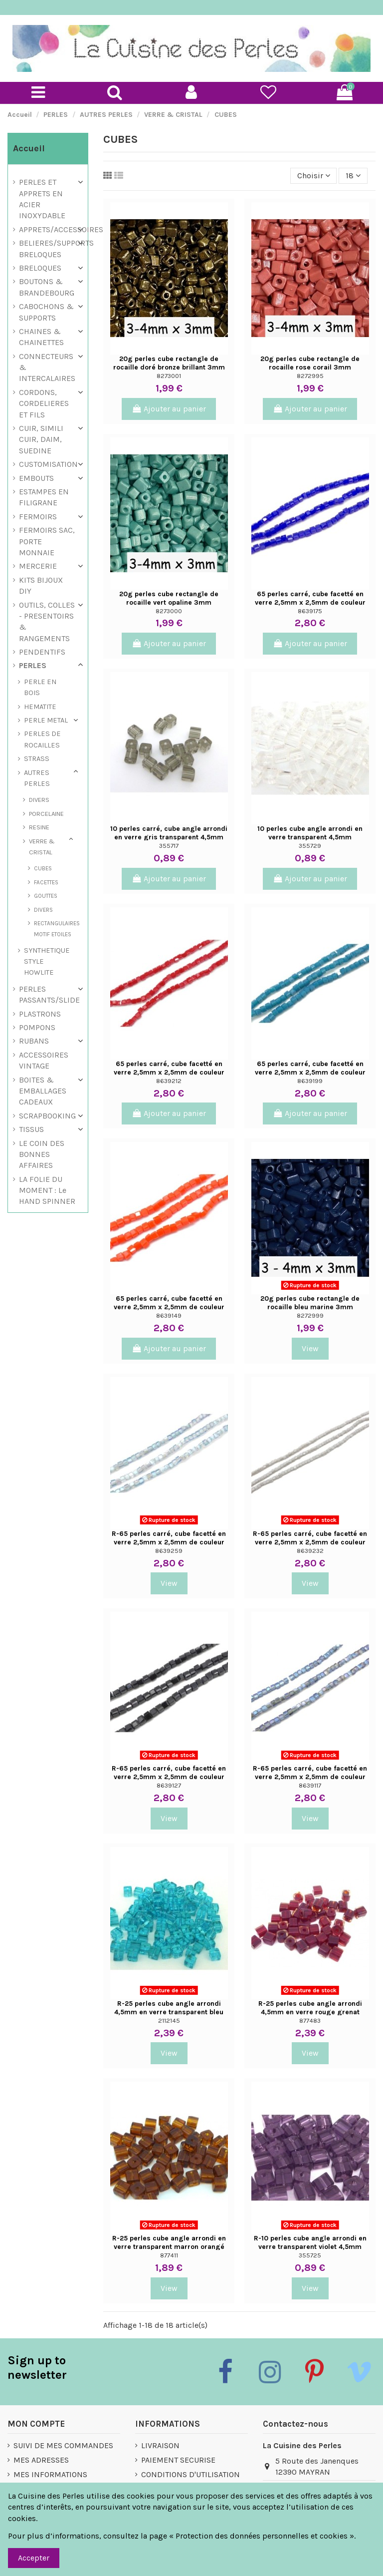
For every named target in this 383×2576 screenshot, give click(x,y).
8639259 (169, 1550)
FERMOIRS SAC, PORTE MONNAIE (47, 541)
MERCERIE (38, 566)
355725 (310, 2255)
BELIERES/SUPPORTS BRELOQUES (56, 248)
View (310, 1348)
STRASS (36, 758)
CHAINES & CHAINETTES (41, 337)
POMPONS (37, 1027)
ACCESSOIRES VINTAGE (43, 1060)
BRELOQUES (40, 268)
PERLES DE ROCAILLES (42, 739)
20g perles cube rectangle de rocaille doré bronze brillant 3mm (169, 363)
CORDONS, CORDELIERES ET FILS (44, 403)
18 (353, 175)
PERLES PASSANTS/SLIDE (49, 994)
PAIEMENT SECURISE (178, 2460)
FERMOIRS (38, 516)
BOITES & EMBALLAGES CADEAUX (42, 1091)
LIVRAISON (160, 2445)
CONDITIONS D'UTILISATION (190, 2474)
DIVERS (39, 799)
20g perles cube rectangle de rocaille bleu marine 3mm (310, 1302)
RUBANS (34, 1041)
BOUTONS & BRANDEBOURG (46, 287)
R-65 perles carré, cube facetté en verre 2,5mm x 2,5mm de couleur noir (169, 1777)
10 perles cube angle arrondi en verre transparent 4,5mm (310, 832)
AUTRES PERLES (37, 778)
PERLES (32, 665)
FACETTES (46, 882)
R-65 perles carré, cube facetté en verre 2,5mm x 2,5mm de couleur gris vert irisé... (169, 1542)
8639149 (169, 1315)
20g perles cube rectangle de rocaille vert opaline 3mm (168, 598)
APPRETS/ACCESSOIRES (61, 229)
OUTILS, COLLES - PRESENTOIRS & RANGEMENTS (47, 621)
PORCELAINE (46, 813)
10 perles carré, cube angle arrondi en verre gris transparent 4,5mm (168, 832)
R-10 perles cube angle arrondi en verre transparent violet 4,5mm (310, 2242)
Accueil (29, 148)
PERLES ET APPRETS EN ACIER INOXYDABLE (42, 198)
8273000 (169, 611)
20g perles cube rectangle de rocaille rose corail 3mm (310, 363)
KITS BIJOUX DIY (41, 585)
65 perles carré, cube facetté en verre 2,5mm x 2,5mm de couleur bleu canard (310, 1072)
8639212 (169, 1081)
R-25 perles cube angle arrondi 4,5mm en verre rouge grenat (310, 2007)
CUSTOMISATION (48, 464)
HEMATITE (40, 707)
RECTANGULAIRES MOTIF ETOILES (57, 929)
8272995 (310, 375)
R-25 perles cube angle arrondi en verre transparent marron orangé (169, 2242)
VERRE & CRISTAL (42, 846)
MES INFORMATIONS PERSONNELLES (50, 2480)
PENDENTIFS (42, 652)
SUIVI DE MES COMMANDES (63, 2445)
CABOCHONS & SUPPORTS (46, 312)
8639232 (310, 1550)
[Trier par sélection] (313, 176)
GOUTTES (45, 895)
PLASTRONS (40, 1014)
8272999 (310, 1315)
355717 (169, 845)
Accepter (33, 2558)
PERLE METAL (46, 720)
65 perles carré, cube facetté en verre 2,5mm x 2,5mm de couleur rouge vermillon (169, 1072)
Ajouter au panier (169, 408)
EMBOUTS (36, 478)
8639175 (310, 611)
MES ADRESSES (41, 2460)
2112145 (169, 2020)
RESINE (39, 827)
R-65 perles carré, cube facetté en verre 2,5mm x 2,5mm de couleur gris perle (310, 1542)
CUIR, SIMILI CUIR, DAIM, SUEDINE (41, 439)
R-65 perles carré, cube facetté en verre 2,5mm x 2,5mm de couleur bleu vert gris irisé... (310, 1777)
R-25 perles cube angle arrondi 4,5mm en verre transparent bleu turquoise (168, 2012)
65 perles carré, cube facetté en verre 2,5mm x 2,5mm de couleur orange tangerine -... (169, 1307)
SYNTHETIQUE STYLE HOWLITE (47, 961)
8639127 (169, 1785)
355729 (310, 845)
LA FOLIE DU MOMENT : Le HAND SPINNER (47, 1190)
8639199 (310, 1081)
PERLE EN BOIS (40, 687)
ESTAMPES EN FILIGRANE (44, 497)
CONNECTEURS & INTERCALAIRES (47, 367)
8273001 (169, 375)
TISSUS (31, 1129)
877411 (169, 2255)
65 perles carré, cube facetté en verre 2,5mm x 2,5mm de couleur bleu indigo (310, 602)
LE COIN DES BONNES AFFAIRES (41, 1154)
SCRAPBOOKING (47, 1115)
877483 (310, 2020)
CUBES (43, 868)
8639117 (310, 1785)
